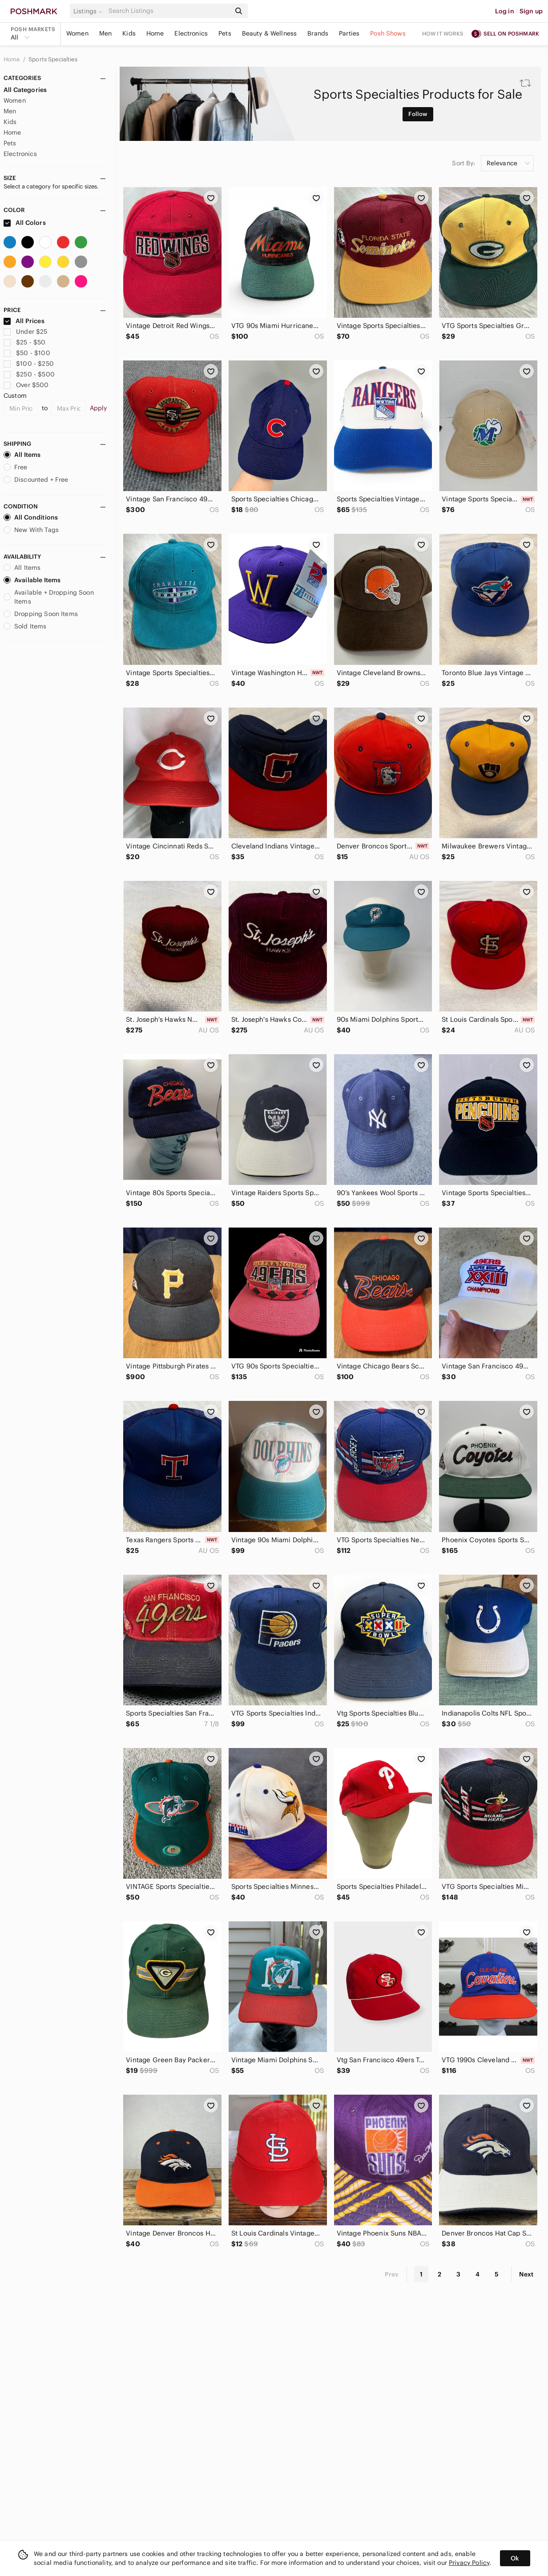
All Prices (24, 321)
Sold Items (25, 626)
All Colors (25, 223)
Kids (129, 33)
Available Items (32, 580)
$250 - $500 (29, 374)
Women (77, 33)
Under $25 (26, 332)
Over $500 (26, 385)
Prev (392, 2274)
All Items (22, 455)
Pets (224, 33)
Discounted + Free (36, 480)
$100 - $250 (29, 364)
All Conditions (31, 517)
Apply (98, 408)
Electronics (191, 33)
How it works (443, 33)
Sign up (531, 11)
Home (155, 33)
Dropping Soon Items (41, 614)
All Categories (25, 90)
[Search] (168, 11)
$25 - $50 (25, 342)
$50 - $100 (27, 353)
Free (16, 467)
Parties (349, 33)
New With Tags (31, 530)
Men (105, 33)
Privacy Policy (469, 2563)
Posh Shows (388, 33)
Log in (504, 11)
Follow (417, 114)
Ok (515, 2558)
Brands (317, 33)
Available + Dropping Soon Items (49, 596)
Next (526, 2274)
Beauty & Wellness (269, 33)
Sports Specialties (52, 59)
